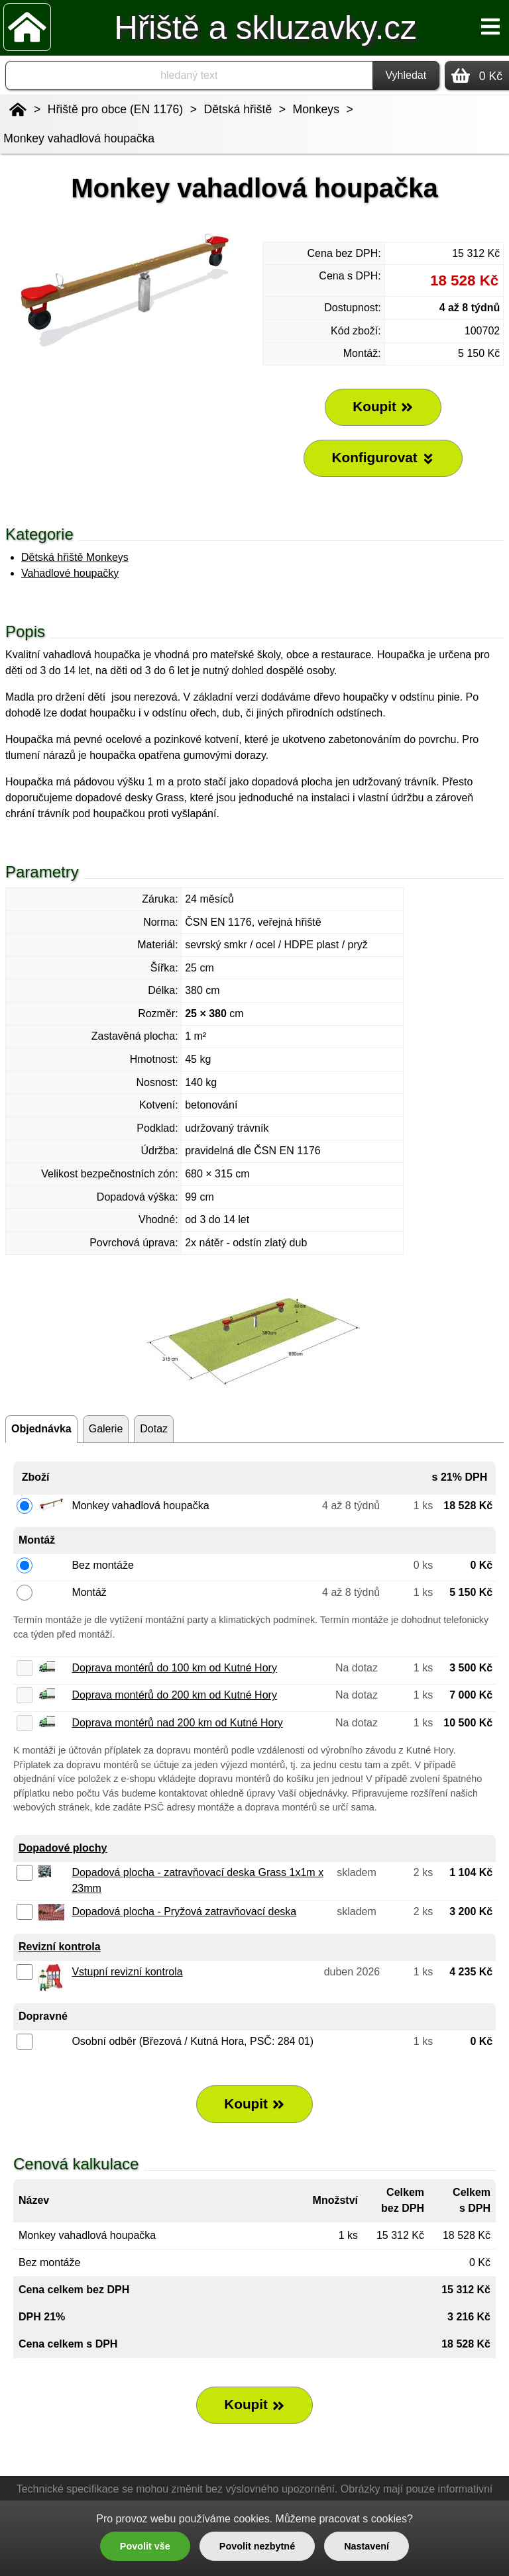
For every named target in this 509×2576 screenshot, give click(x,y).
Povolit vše (145, 2546)
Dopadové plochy (63, 1848)
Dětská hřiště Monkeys (75, 557)
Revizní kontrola (60, 1946)
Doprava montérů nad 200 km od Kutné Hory (177, 1722)
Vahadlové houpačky (70, 573)
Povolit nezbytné (257, 2546)
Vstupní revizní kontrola (127, 1971)
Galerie (106, 1428)
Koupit (254, 2104)
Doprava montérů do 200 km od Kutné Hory (174, 1695)
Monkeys (316, 109)
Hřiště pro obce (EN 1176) (115, 109)
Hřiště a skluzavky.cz (265, 27)
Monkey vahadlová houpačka (78, 138)
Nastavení (366, 2546)
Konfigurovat (382, 458)
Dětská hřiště (238, 109)
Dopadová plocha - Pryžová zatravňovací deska (184, 1911)
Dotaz (154, 1428)
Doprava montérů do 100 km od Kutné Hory (174, 1667)
